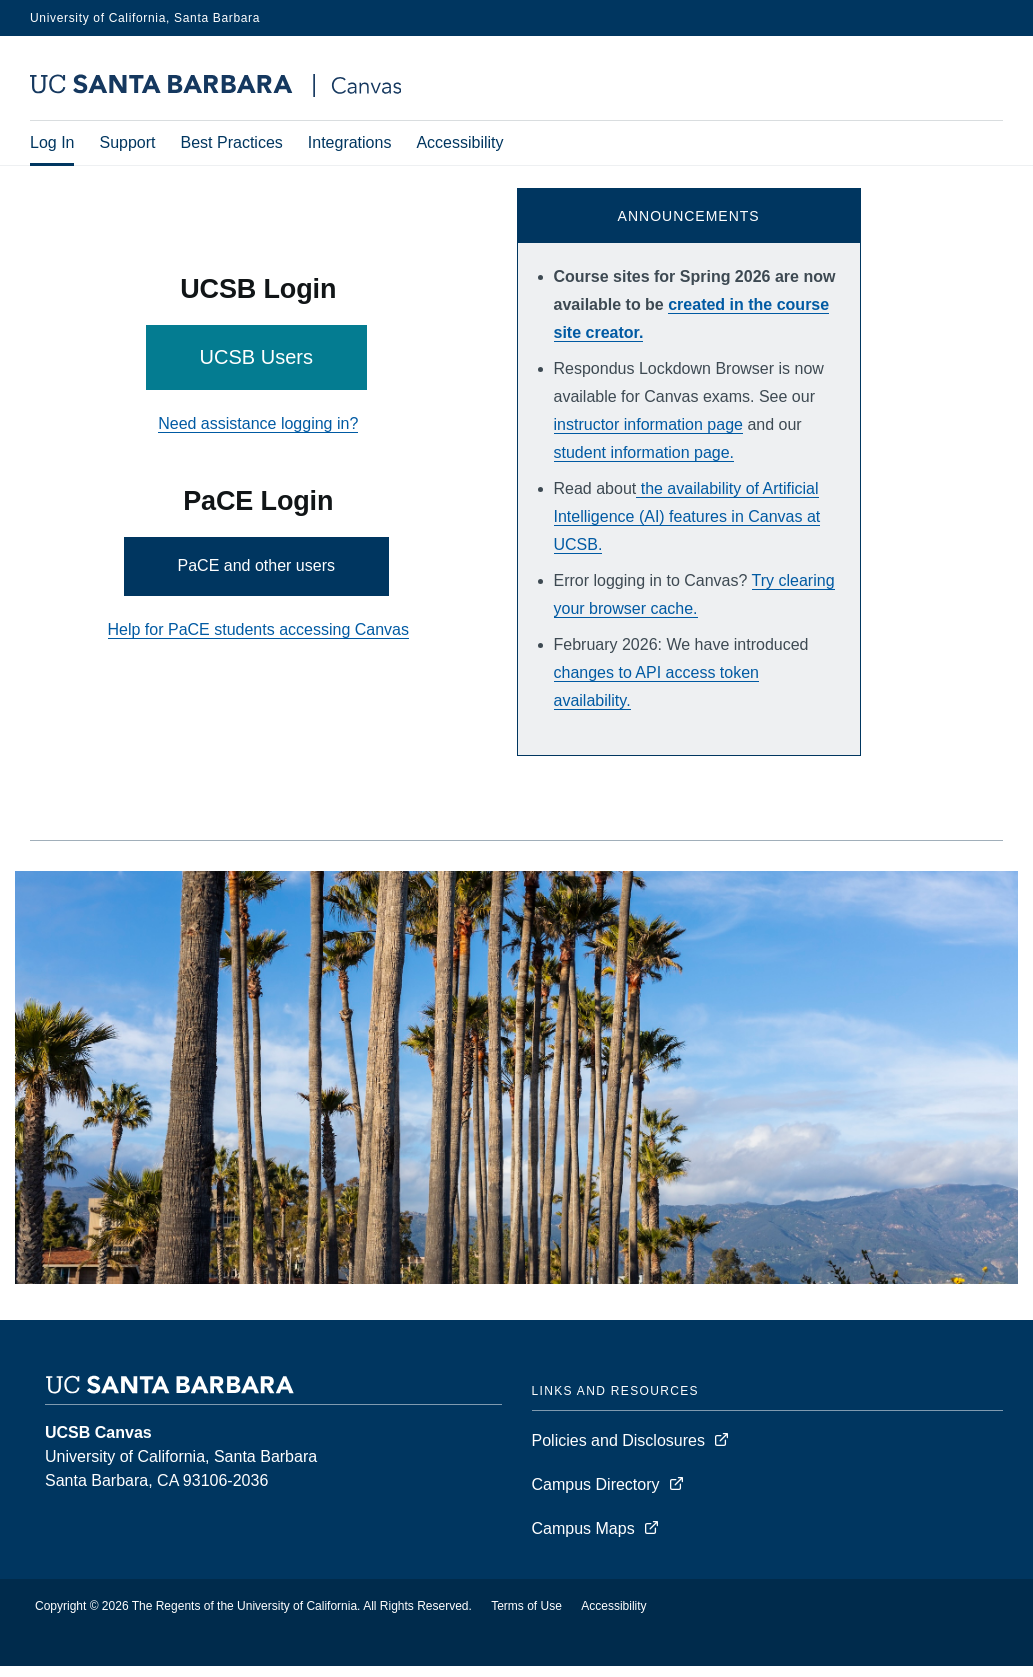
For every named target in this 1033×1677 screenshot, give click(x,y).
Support (127, 144)
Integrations (350, 144)
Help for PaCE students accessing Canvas (258, 640)
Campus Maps (583, 1539)
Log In (52, 144)
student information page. (644, 463)
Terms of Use (526, 1617)
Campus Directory (596, 1495)
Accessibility (459, 144)
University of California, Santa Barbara (145, 18)
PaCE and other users (256, 576)
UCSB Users (256, 368)
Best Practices (232, 144)
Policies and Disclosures (618, 1451)
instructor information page (648, 435)
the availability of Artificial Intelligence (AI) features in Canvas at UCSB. (687, 527)
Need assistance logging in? (258, 434)
